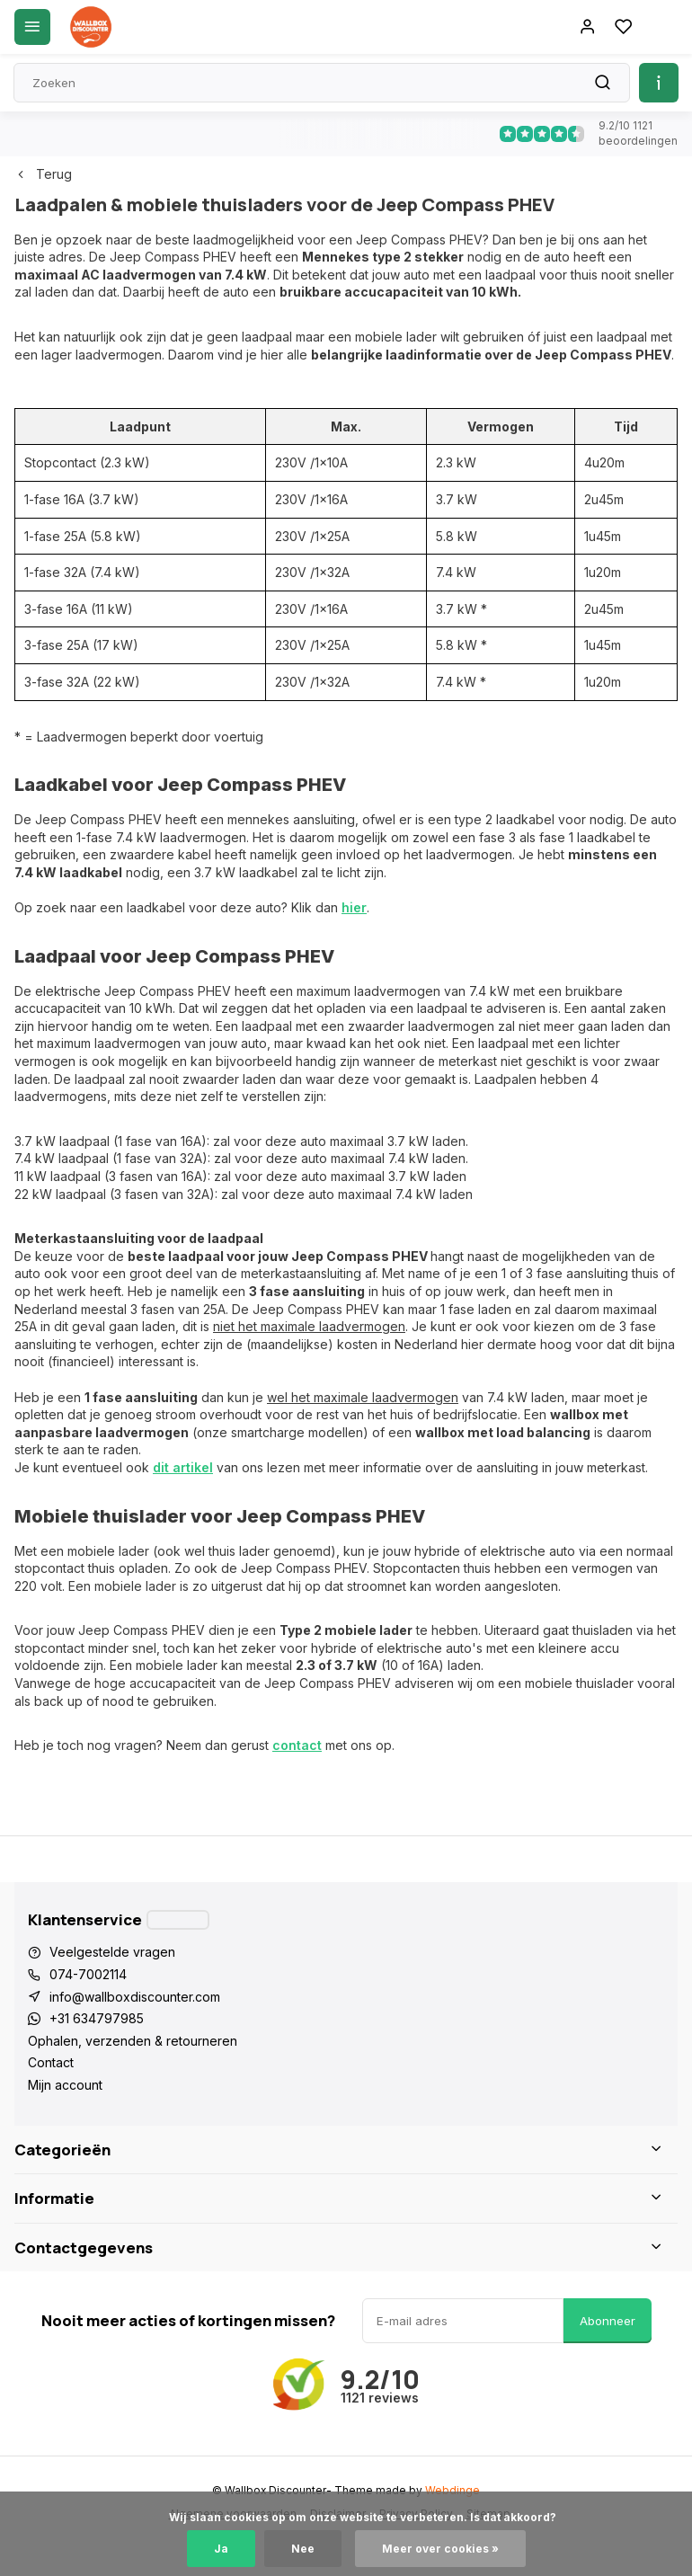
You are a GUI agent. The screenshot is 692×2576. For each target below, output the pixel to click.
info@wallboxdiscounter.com (134, 1996)
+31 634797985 (96, 2018)
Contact (51, 2062)
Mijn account (65, 2084)
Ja (221, 2548)
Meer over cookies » (440, 2548)
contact (297, 1745)
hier (354, 907)
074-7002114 (88, 1974)
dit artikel (183, 1467)
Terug (43, 174)
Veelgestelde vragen (112, 1951)
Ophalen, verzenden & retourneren (132, 2040)
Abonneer (607, 2321)
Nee (303, 2548)
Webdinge (452, 2490)
